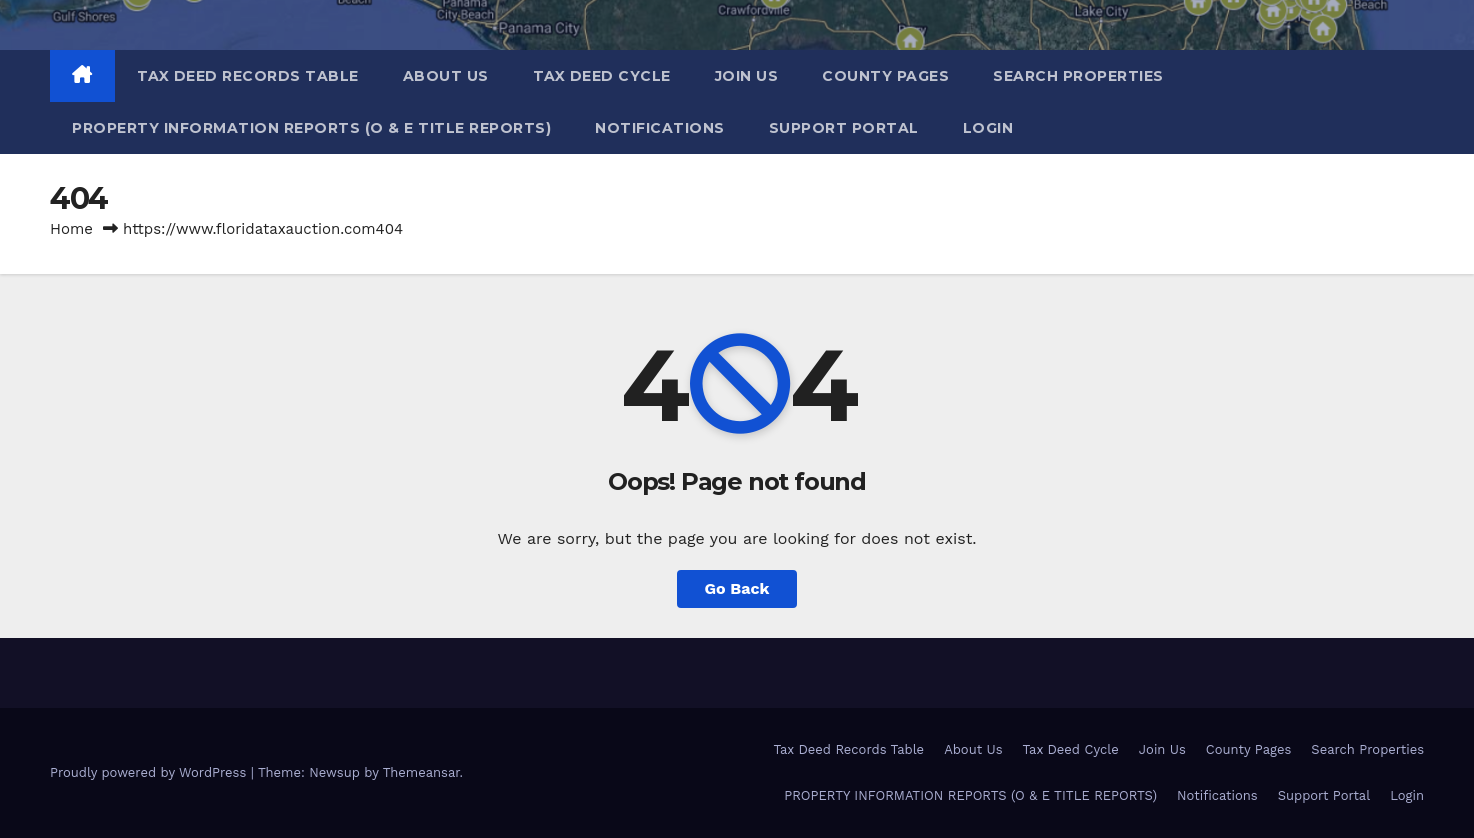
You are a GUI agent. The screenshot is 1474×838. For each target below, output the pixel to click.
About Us (446, 76)
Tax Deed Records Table (248, 76)
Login (988, 128)
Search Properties (1078, 76)
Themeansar (421, 772)
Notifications (660, 128)
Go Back (737, 588)
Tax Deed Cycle (602, 76)
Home (71, 229)
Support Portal (844, 128)
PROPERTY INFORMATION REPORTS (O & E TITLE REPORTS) (311, 128)
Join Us (747, 76)
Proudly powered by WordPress (150, 772)
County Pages (885, 76)
